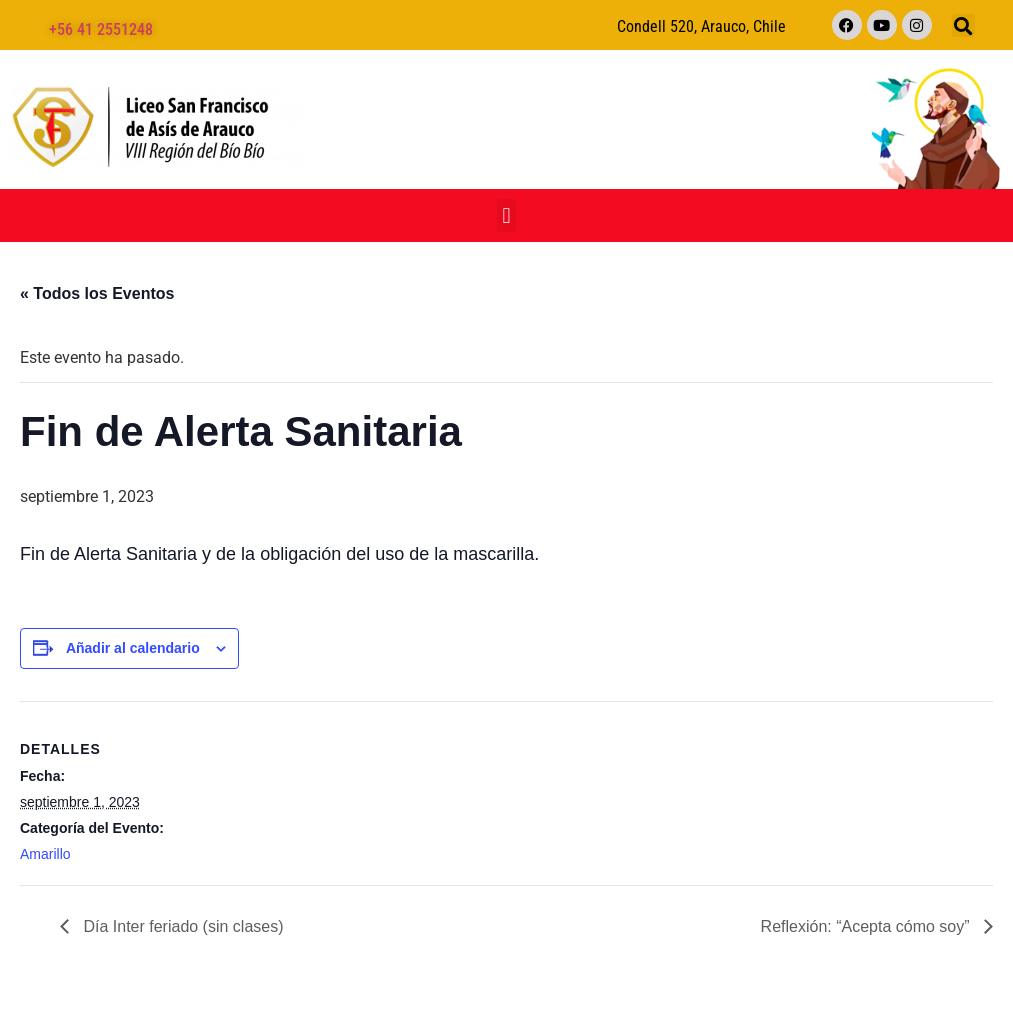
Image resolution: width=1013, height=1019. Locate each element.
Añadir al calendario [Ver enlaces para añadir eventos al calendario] (133, 648)
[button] (963, 25)
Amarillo (45, 854)
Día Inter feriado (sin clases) (181, 926)
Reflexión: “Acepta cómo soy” (867, 926)
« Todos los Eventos (97, 293)
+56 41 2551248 (101, 29)
